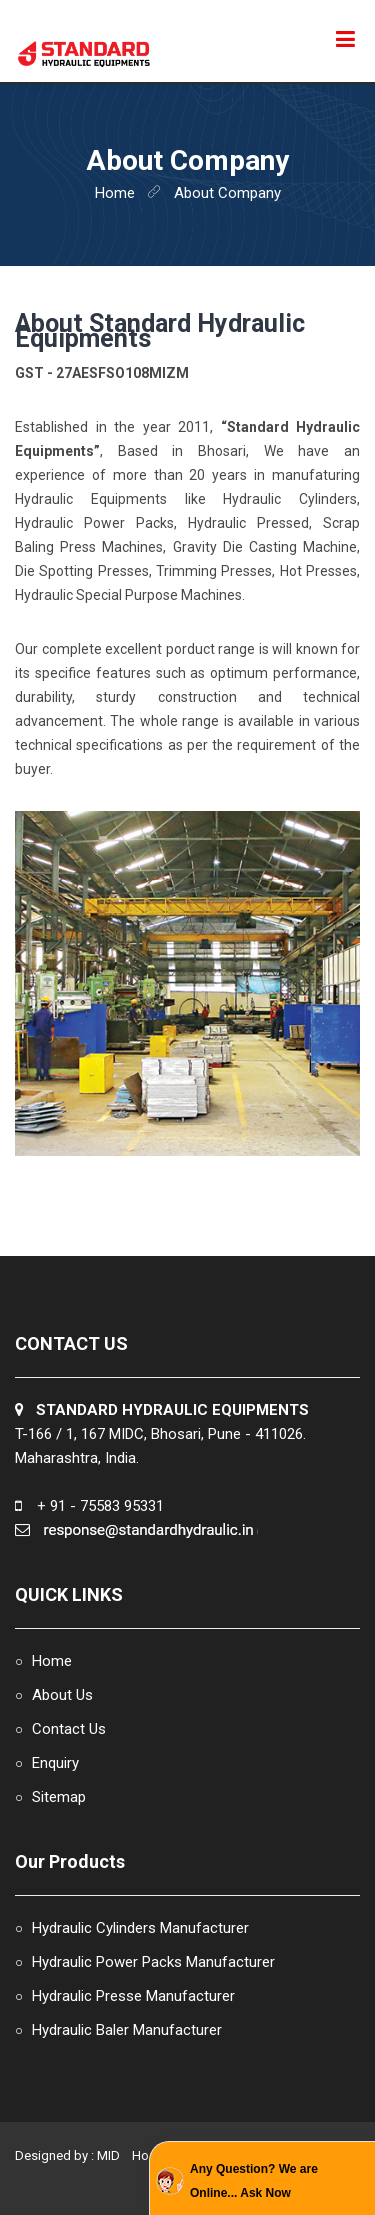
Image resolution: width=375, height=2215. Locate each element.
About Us (62, 1695)
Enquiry (55, 1763)
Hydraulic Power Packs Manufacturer (153, 1962)
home (115, 193)
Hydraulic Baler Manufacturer (127, 2030)
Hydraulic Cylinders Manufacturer (140, 1928)
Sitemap (59, 1797)
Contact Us (69, 1729)
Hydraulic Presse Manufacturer (133, 1996)
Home (52, 1661)
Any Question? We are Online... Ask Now (254, 2181)
